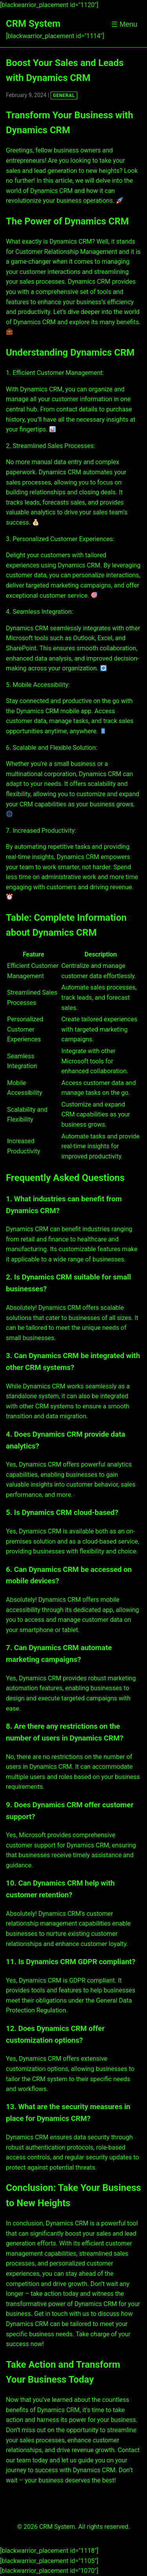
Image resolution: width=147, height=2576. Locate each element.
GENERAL (64, 95)
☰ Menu (124, 24)
